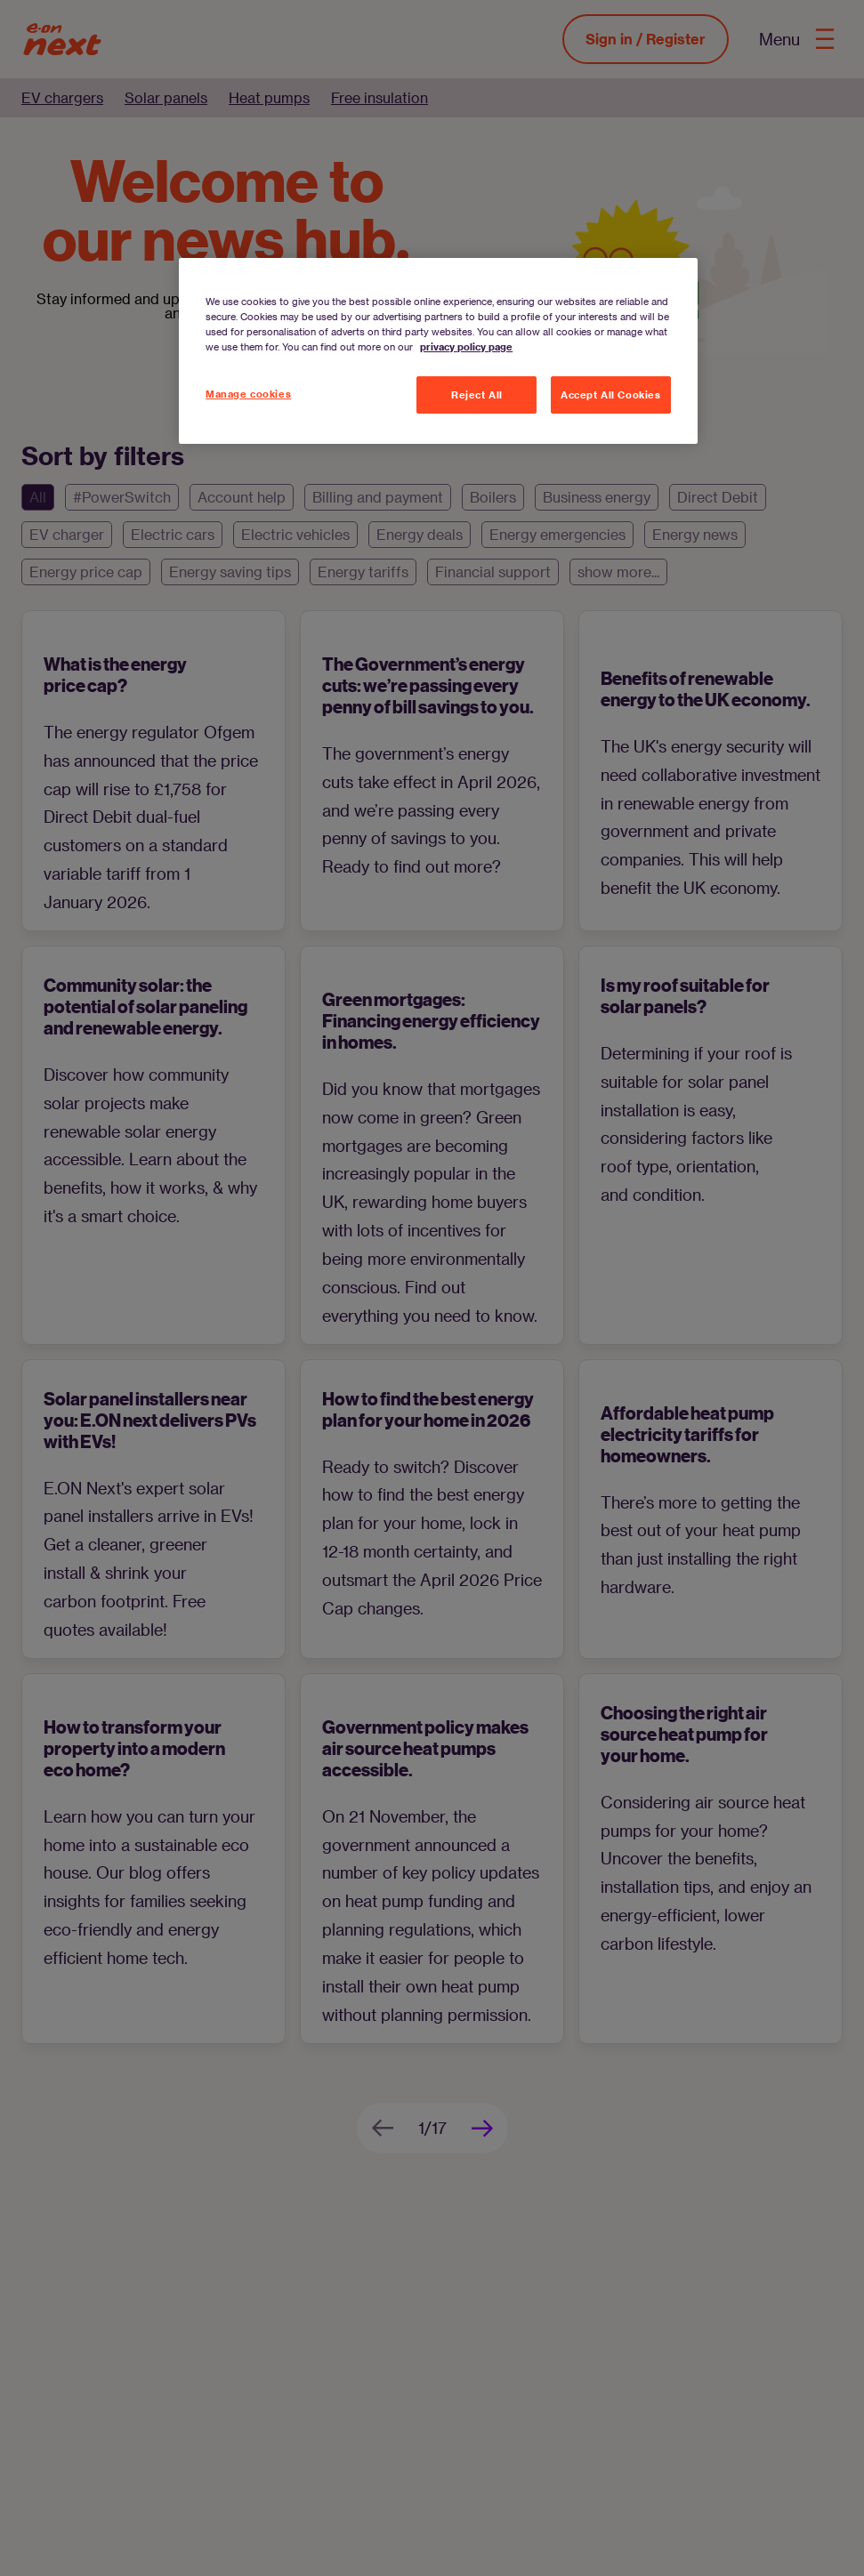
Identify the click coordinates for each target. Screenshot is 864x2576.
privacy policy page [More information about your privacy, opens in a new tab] (466, 346)
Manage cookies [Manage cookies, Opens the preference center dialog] (248, 393)
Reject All (477, 394)
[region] (438, 351)
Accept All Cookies (610, 394)
